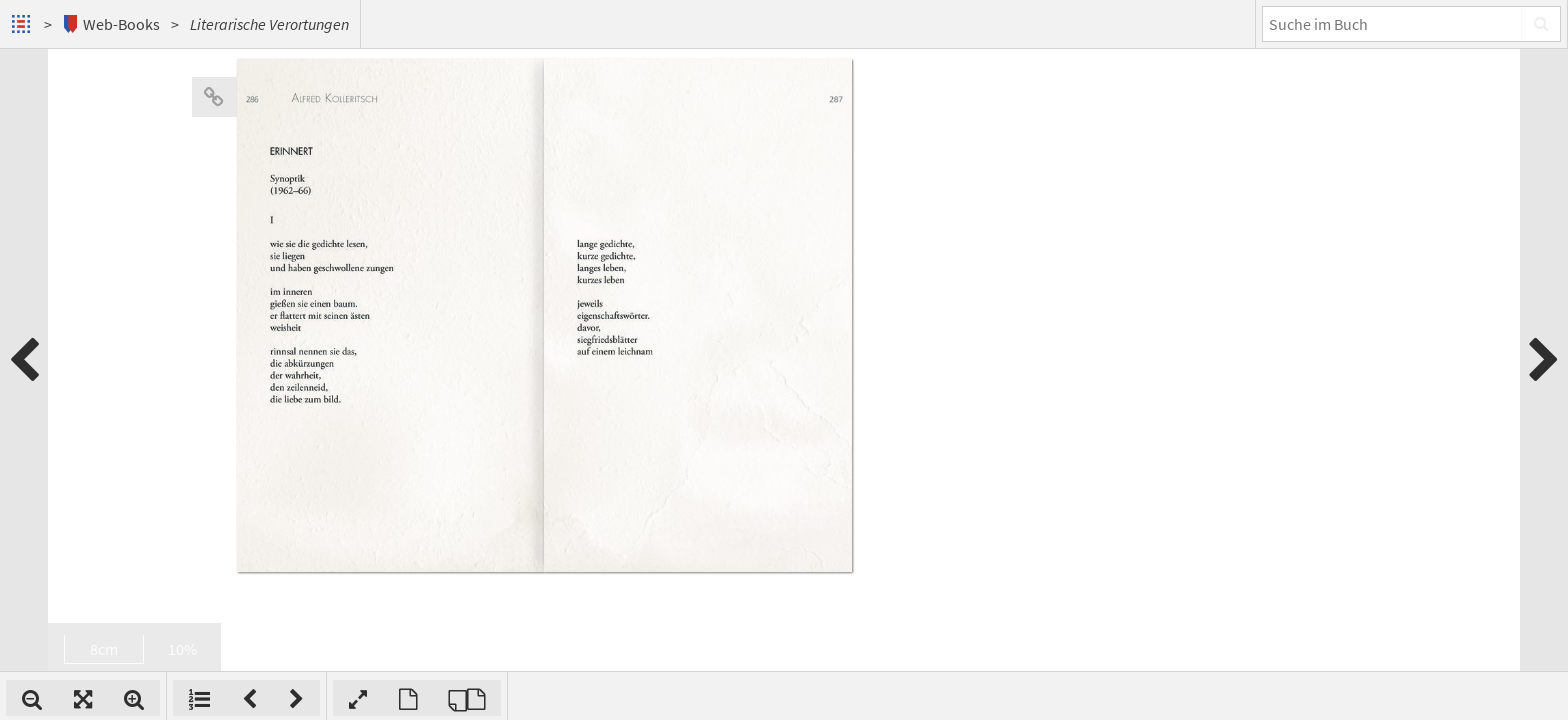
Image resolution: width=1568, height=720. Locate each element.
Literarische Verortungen (269, 24)
